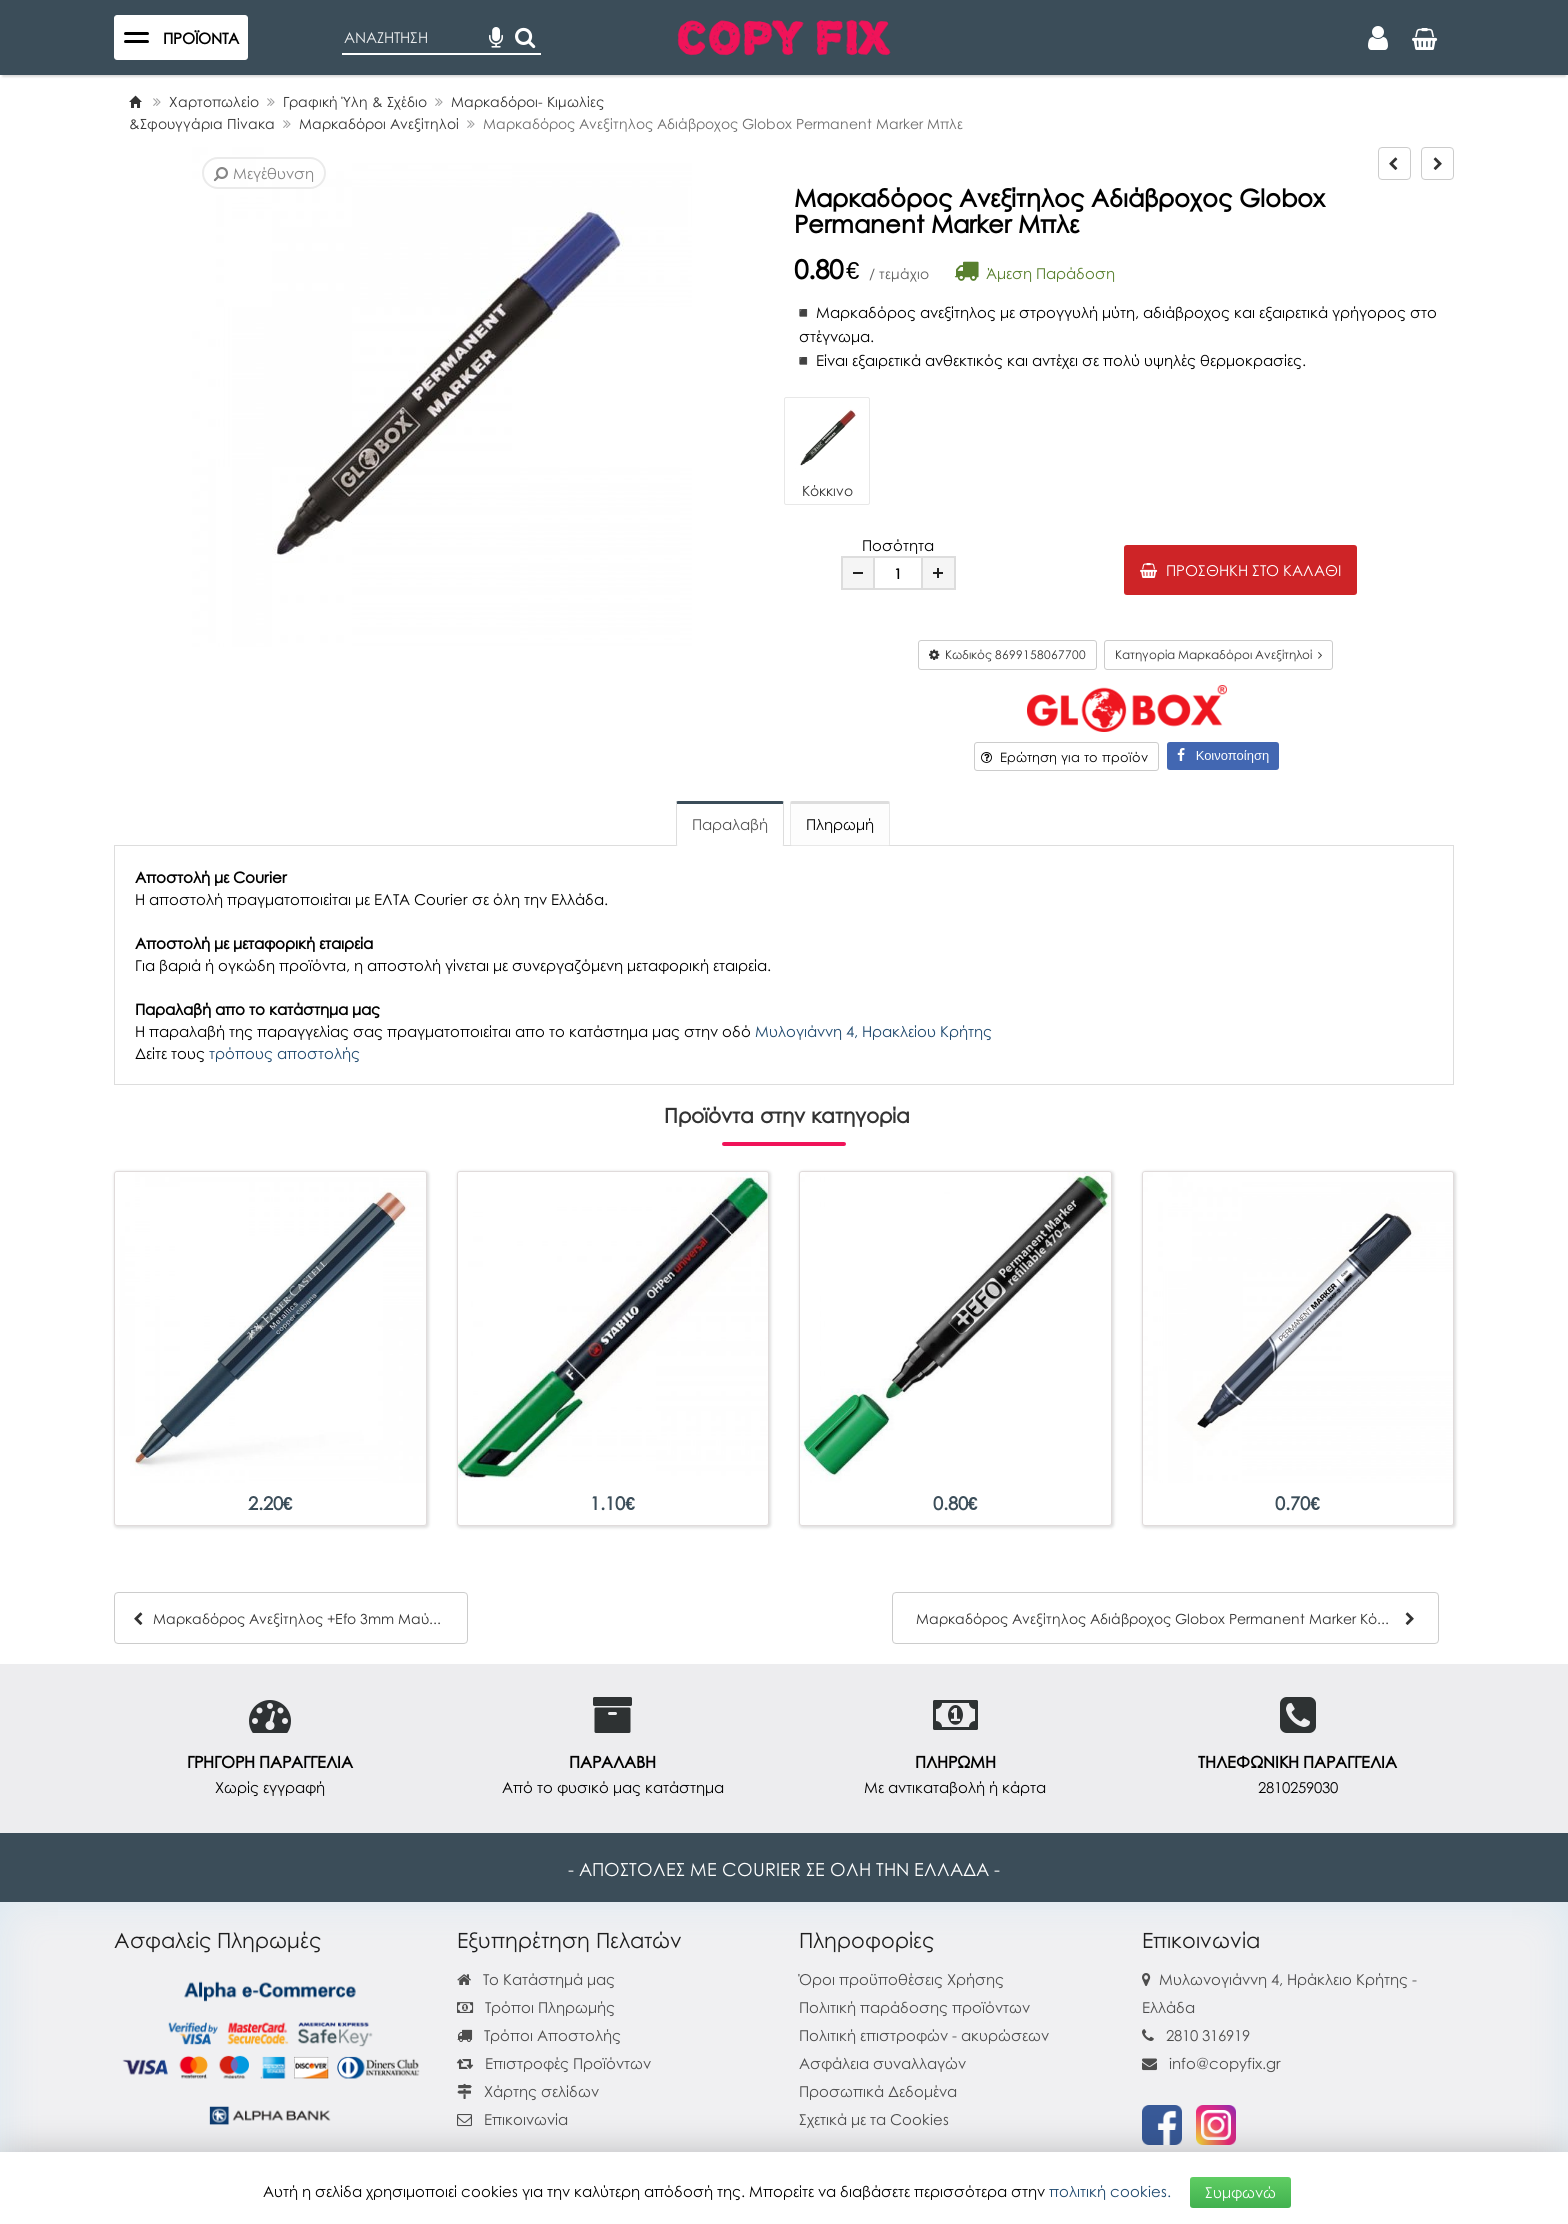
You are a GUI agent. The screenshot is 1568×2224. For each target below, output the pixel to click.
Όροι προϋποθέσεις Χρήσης (901, 1979)
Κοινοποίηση (1223, 755)
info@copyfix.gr (1211, 2063)
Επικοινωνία (526, 2119)
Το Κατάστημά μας (536, 1979)
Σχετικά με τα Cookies (874, 2119)
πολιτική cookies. (1110, 2191)
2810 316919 (1208, 2035)
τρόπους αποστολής (284, 1053)
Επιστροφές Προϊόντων (554, 2063)
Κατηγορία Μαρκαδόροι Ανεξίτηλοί (1218, 654)
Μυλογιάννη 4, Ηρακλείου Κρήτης (873, 1031)
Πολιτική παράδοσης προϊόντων (914, 2007)
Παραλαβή (730, 824)
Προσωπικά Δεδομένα (878, 2091)
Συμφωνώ (1240, 2191)
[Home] (135, 101)
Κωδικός (1007, 654)
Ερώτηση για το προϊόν (1064, 757)
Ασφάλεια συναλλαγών (882, 2063)
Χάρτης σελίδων (528, 2091)
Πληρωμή (840, 824)
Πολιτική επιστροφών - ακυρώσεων (924, 2035)
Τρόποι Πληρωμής (536, 2007)
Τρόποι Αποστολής (539, 2035)
